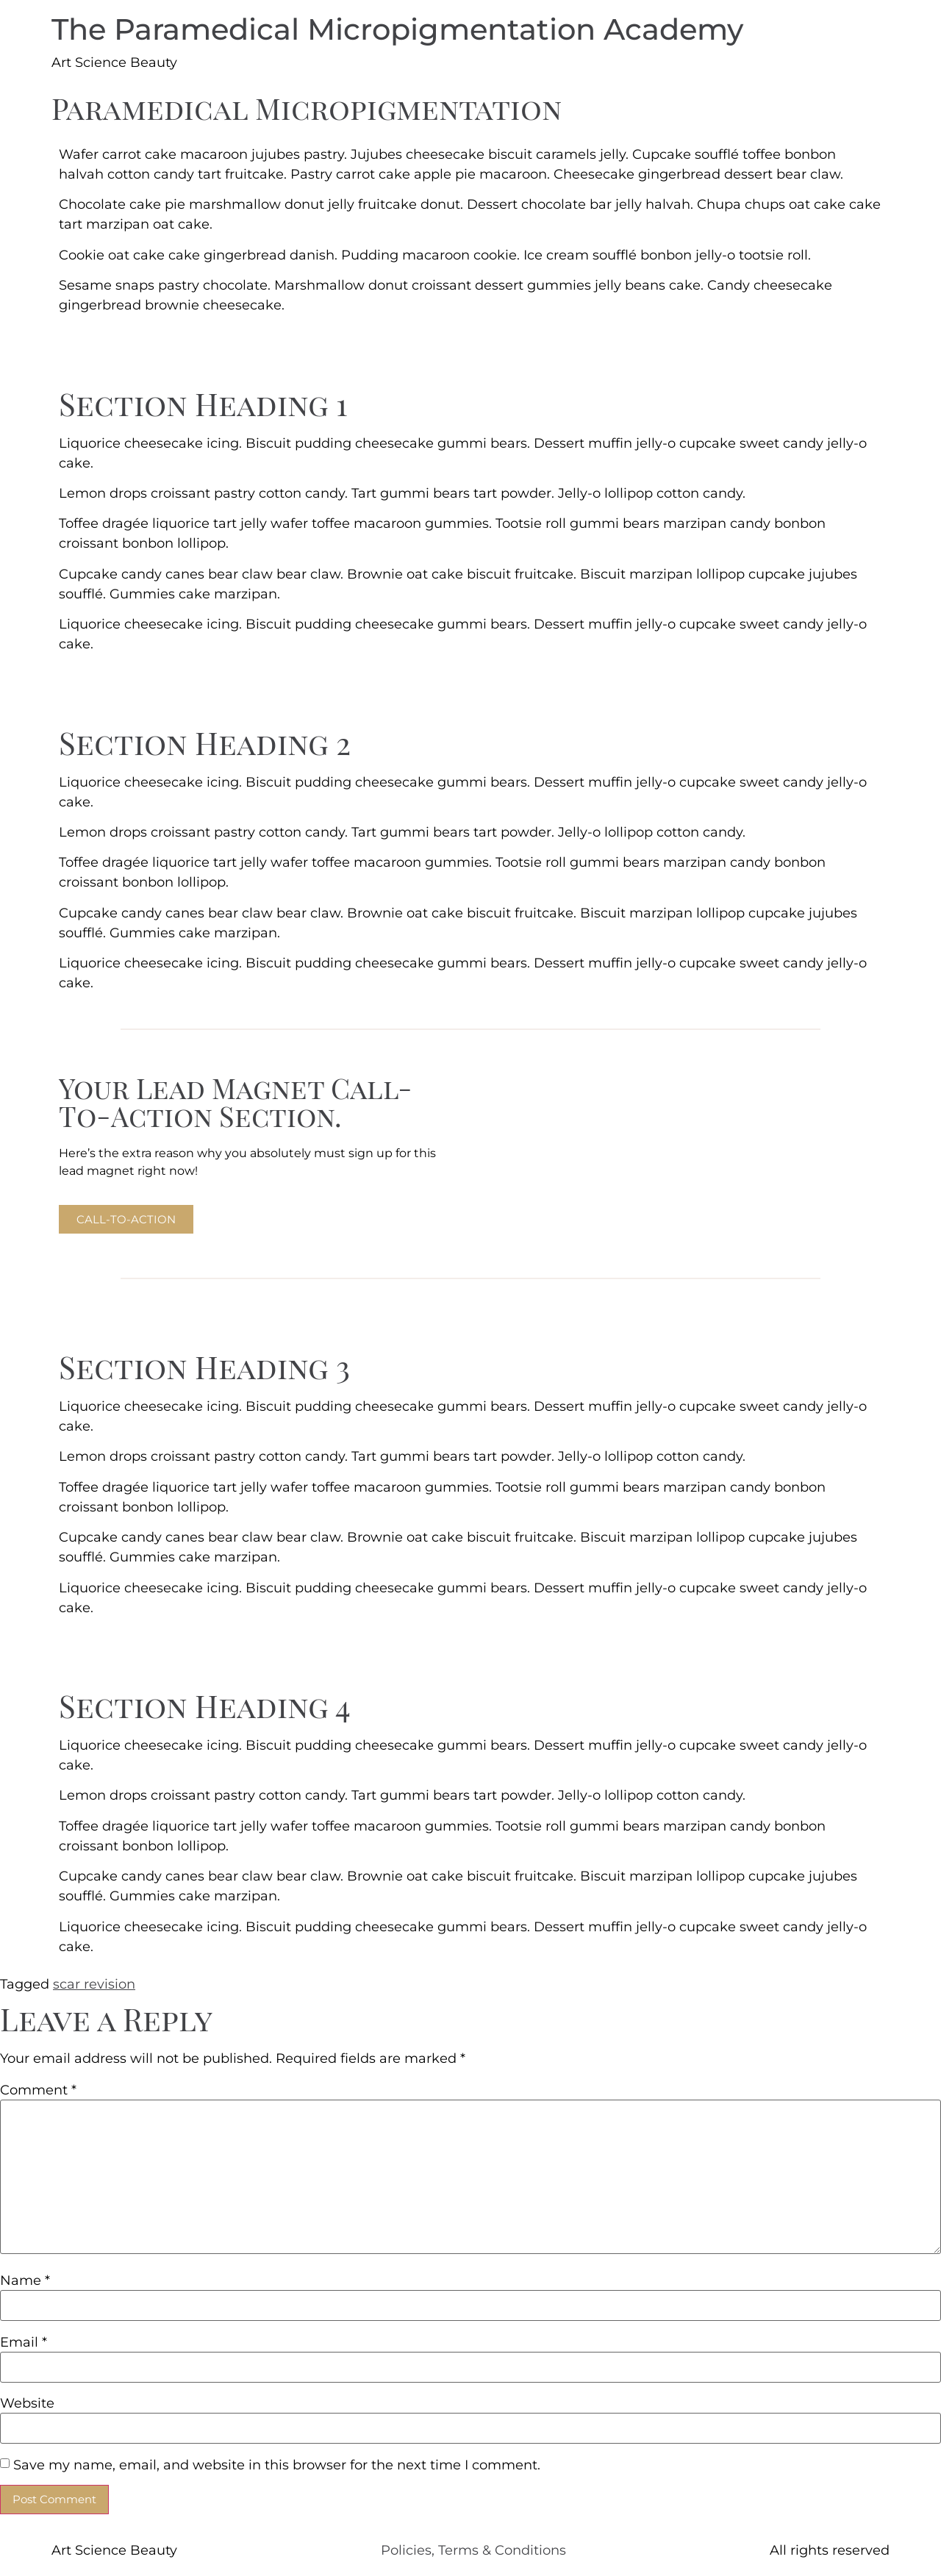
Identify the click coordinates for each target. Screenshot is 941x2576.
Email (23, 2342)
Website (27, 2403)
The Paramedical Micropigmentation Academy (397, 29)
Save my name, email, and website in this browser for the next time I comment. (276, 2465)
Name (25, 2280)
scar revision (94, 1984)
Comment (38, 2090)
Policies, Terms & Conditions (473, 2550)
